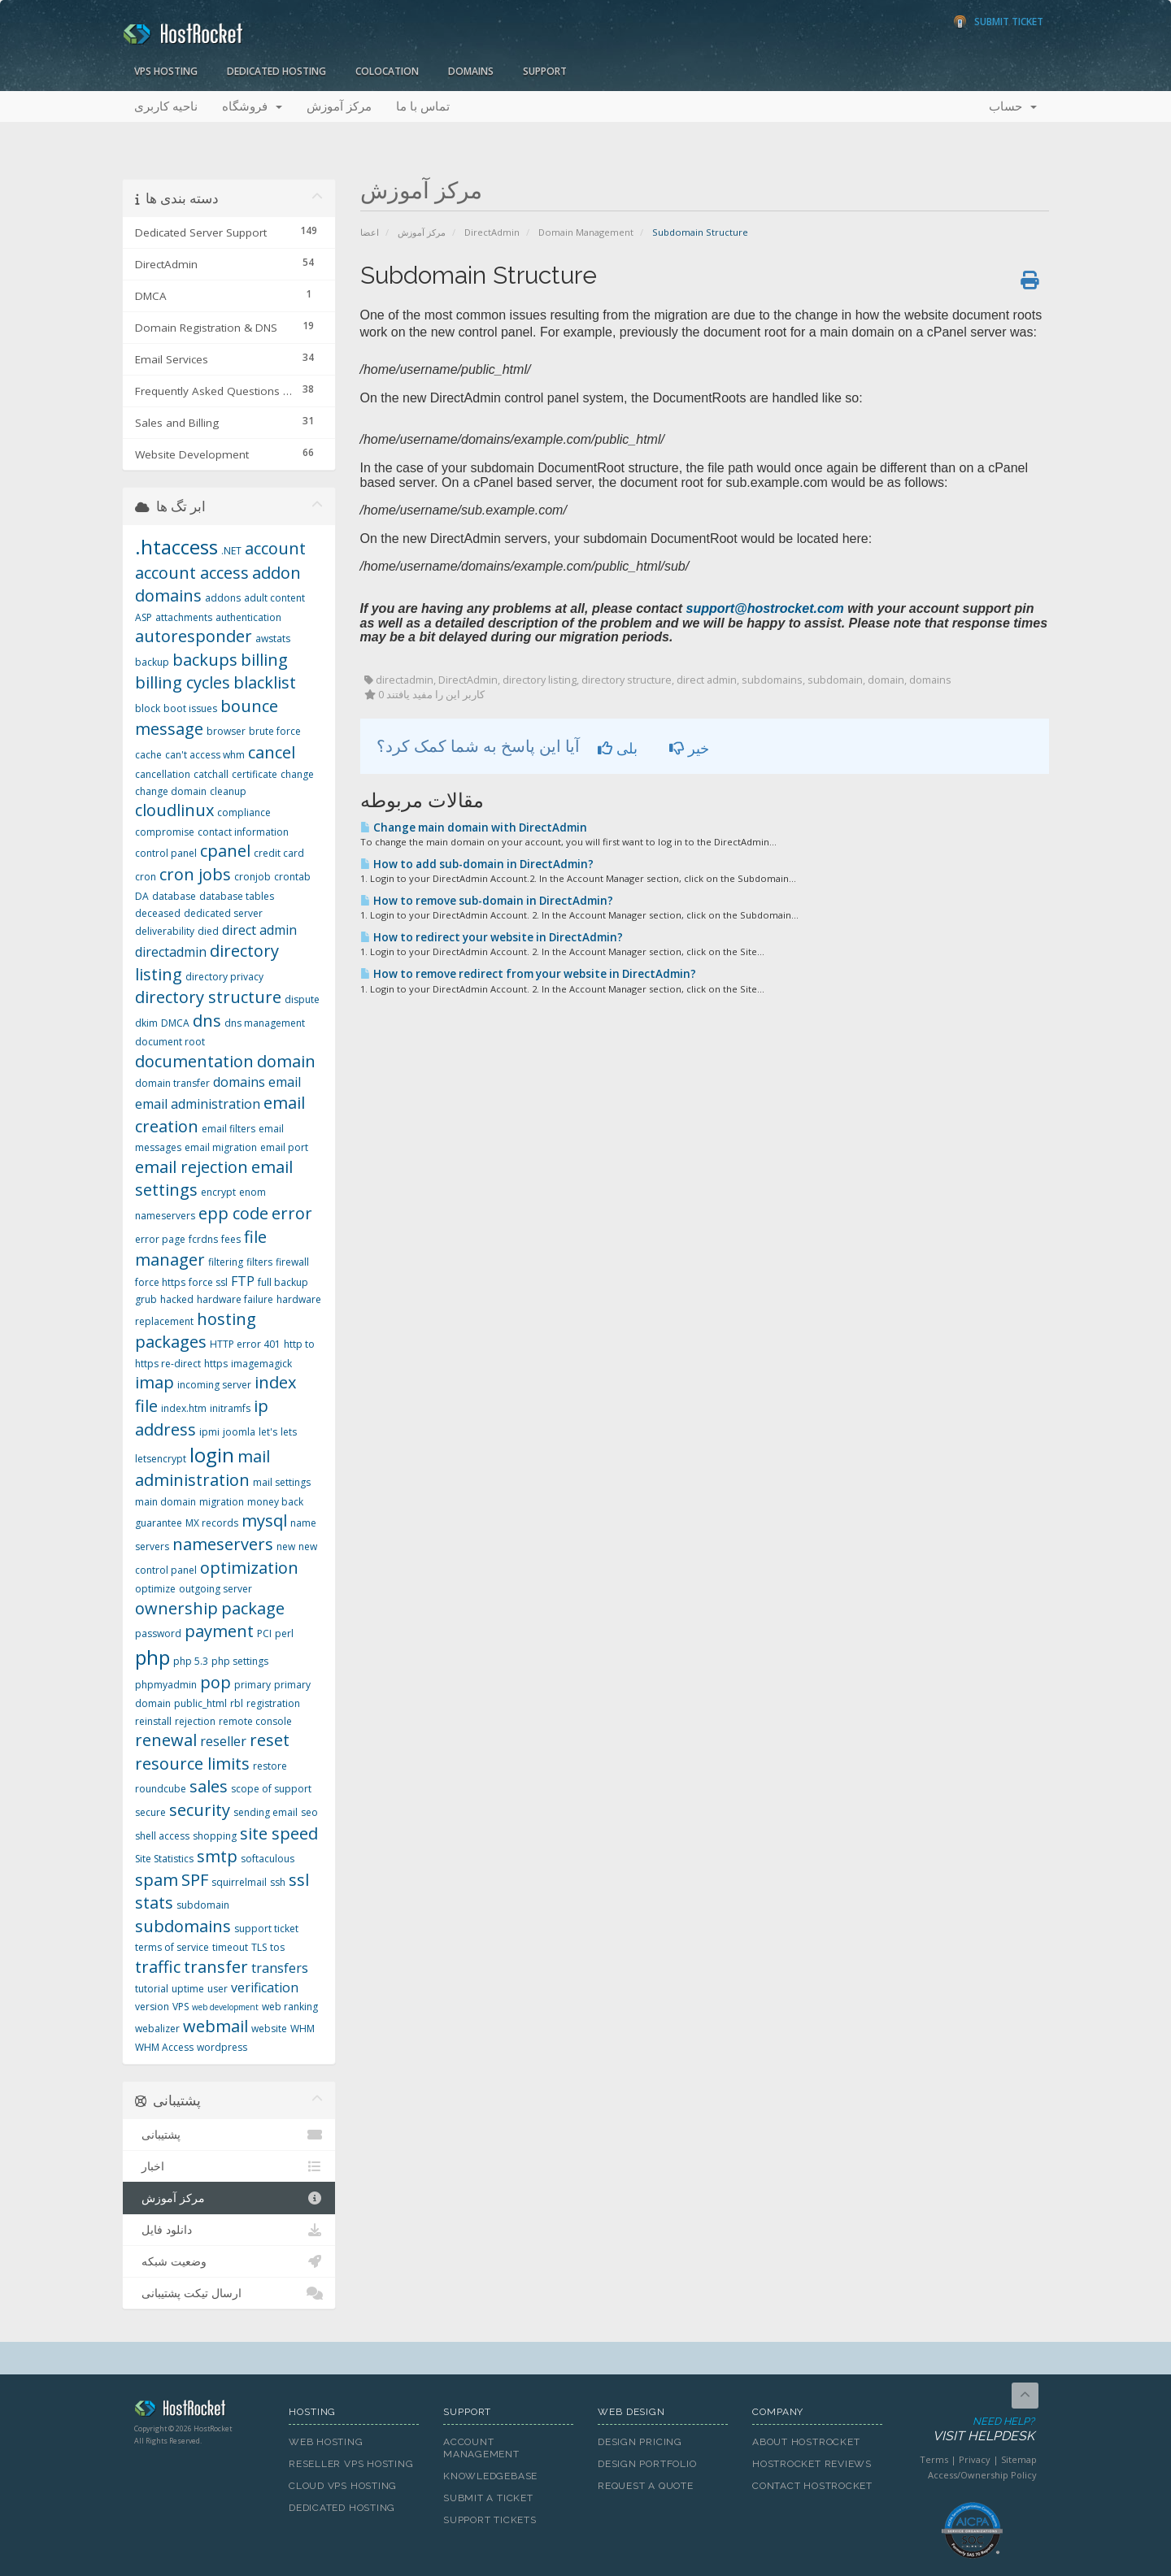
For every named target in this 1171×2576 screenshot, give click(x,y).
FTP (243, 1281)
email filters (228, 1129)
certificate (254, 774)
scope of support (271, 1789)
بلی (618, 748)
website (269, 2028)
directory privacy (224, 977)
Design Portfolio (647, 2464)
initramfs (230, 1408)
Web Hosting (326, 2442)
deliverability (164, 931)
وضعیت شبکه (229, 2261)
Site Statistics (164, 1859)
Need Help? (970, 2430)
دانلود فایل (229, 2229)
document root (170, 1042)
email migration (221, 1147)
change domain (171, 791)
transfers (279, 1968)
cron (145, 877)
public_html (200, 1703)
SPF (194, 1880)
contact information (243, 832)
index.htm (184, 1408)
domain (286, 1061)
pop (215, 1682)
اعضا (369, 232)
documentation (194, 1061)
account (275, 548)
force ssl (208, 1282)
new (285, 1546)
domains (239, 1082)
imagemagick (261, 1364)
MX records (211, 1523)
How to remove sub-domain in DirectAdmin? (486, 900)
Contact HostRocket (812, 2485)
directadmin (171, 952)
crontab (292, 877)
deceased (158, 913)
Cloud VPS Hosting (343, 2485)
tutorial (151, 1989)
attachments (183, 617)
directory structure (208, 997)
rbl (236, 1703)
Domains (471, 71)
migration (221, 1502)
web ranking (290, 2006)
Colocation (387, 71)
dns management (264, 1023)
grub (146, 1299)
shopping (215, 1836)
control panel (166, 853)
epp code (233, 1213)
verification (264, 1987)
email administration (197, 1104)
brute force (275, 731)
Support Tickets (490, 2520)
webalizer (157, 2028)
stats (154, 1903)
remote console (255, 1721)
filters (259, 1262)
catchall (211, 774)
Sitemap (1019, 2459)
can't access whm (205, 755)
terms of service (172, 1947)
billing (264, 660)
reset (269, 1740)
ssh (277, 1882)
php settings (239, 1661)
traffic (158, 1967)
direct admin (259, 930)
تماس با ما (423, 106)
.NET (231, 551)
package (253, 1608)
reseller (223, 1741)
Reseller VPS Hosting (351, 2464)
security (199, 1810)
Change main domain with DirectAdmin (473, 827)
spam (156, 1880)
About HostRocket (806, 2442)
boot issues (190, 708)
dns (207, 1021)
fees (231, 1239)
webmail (215, 2026)
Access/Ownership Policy (982, 2475)
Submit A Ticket (488, 2498)
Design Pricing (640, 2442)
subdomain (202, 1905)
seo (309, 1812)
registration (273, 1703)
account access (192, 573)
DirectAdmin (492, 232)
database (174, 896)
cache (148, 755)
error (292, 1213)
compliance (244, 812)
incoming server (214, 1385)
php (152, 1657)
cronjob (252, 877)
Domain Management (585, 232)
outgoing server (215, 1589)
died (208, 931)
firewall (292, 1262)
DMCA (175, 1023)
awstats (272, 638)
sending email (265, 1812)
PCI (264, 1633)
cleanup (228, 791)
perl (284, 1633)
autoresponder (193, 636)
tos (277, 1947)
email (284, 1082)
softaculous (267, 1859)
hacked (177, 1299)
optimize (155, 1589)
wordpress (222, 2047)
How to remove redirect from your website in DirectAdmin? (528, 974)
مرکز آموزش (339, 106)
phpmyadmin (166, 1685)
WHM (302, 2028)
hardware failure (235, 1299)
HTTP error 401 (245, 1344)
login (211, 1454)
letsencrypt (160, 1459)
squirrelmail (239, 1882)
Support (545, 71)
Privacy (974, 2459)
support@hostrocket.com (765, 608)
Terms (934, 2459)
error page (160, 1239)
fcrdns (203, 1239)
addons (223, 598)
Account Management (481, 2448)
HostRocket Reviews (812, 2464)
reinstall (153, 1721)
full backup (283, 1282)
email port (284, 1147)
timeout (230, 1947)
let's (268, 1432)
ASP (143, 617)
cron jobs (195, 874)
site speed (279, 1833)
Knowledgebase (490, 2476)
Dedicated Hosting (276, 71)
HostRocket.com (199, 2411)
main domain (165, 1502)
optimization (249, 1568)
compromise (164, 832)
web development (225, 2007)
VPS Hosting (166, 71)
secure (150, 1812)
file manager (201, 1248)
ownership (176, 1608)
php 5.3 (190, 1661)
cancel (271, 752)
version (152, 2006)
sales (208, 1786)
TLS (259, 1947)
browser (226, 731)
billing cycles (182, 682)
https (216, 1364)
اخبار (229, 2166)
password (158, 1633)
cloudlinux (174, 810)
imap (154, 1382)
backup (152, 662)
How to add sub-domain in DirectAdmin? (477, 864)
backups (204, 660)
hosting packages (195, 1330)
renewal (166, 1740)
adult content (274, 598)
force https (160, 1282)
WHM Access (164, 2047)
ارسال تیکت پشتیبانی (229, 2293)
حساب (1013, 106)
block (147, 708)
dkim (146, 1023)
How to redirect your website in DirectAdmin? (491, 937)
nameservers (222, 1544)
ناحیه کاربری (166, 106)
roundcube (160, 1789)
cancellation (162, 774)
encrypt (218, 1192)
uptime (188, 1989)
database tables (236, 896)
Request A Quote (646, 2485)
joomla (239, 1432)
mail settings (282, 1482)
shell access (162, 1836)
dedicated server (223, 913)
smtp (217, 1856)
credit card (279, 853)
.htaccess (176, 546)
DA (142, 896)
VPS (180, 2006)
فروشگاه (252, 106)
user (217, 1989)
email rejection (191, 1167)
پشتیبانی (229, 2134)
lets (289, 1432)
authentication (248, 617)
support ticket (266, 1928)
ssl (299, 1880)
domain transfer (172, 1083)
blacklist (264, 682)
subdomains (183, 1926)
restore (270, 1766)
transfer (216, 1967)
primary (252, 1685)
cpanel (225, 851)
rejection (195, 1721)
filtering (225, 1262)
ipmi (209, 1432)
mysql (264, 1520)
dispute (302, 999)
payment (219, 1631)
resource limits (192, 1764)
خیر (689, 748)
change (297, 774)
